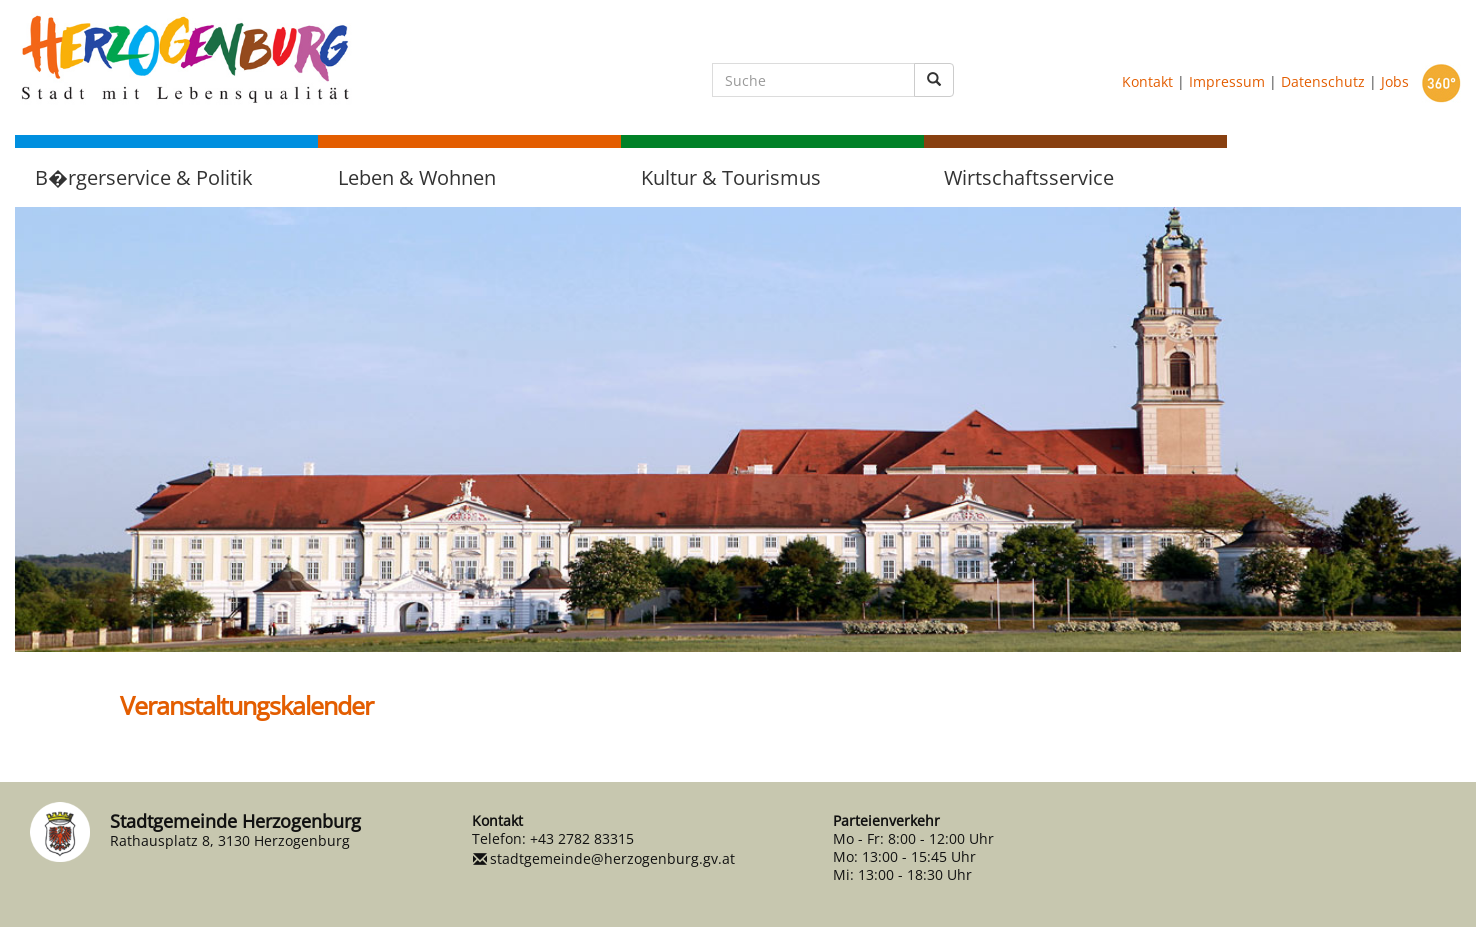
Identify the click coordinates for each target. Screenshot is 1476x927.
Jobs (1395, 81)
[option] (738, 429)
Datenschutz (1323, 81)
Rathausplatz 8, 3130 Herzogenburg (230, 840)
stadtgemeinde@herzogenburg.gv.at (612, 858)
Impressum (1227, 81)
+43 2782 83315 (582, 838)
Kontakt (1147, 81)
